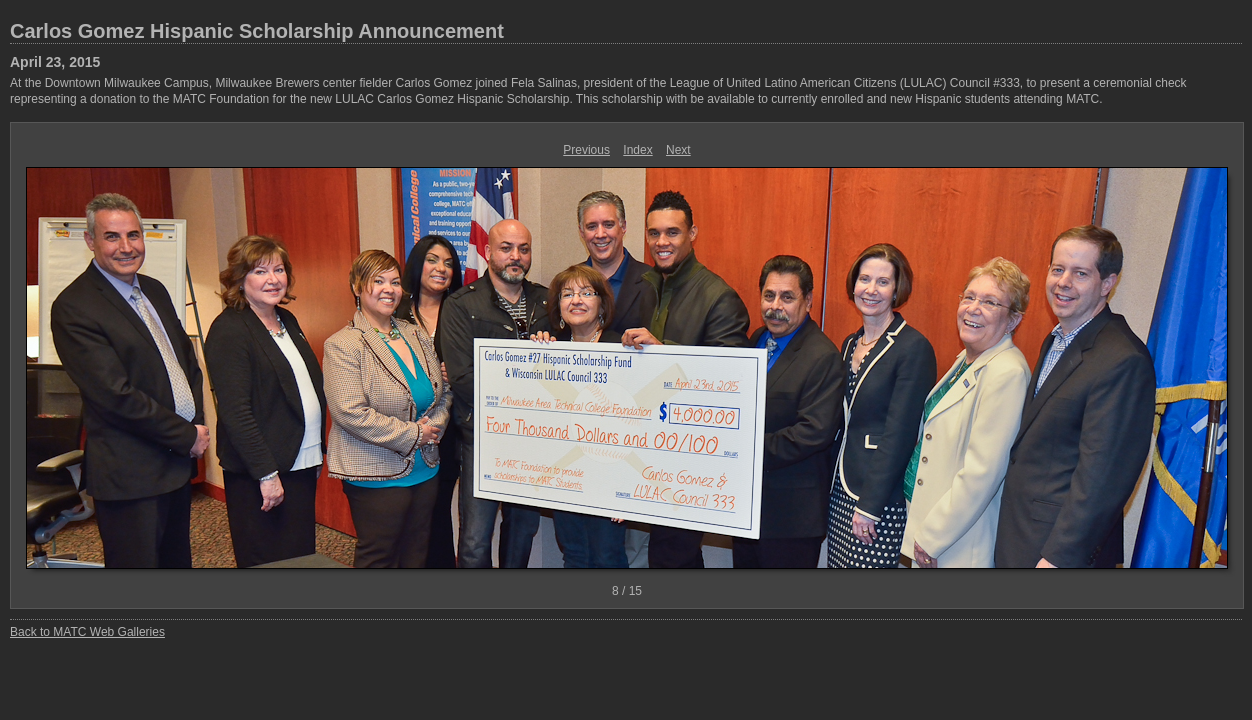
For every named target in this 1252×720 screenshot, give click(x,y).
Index (637, 150)
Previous (586, 150)
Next (678, 150)
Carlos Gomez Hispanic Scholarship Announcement (257, 31)
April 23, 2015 (55, 62)
